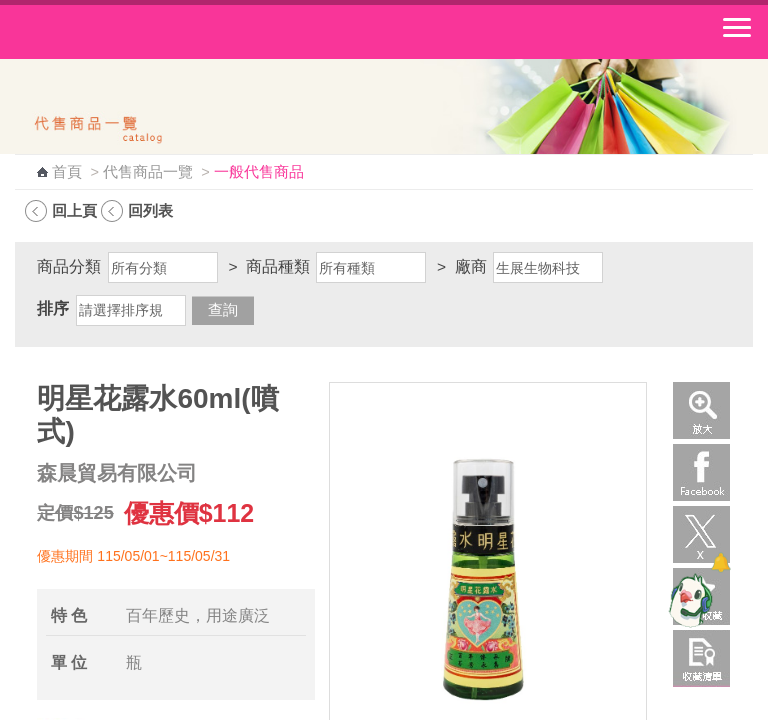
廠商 (471, 266)
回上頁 (74, 210)
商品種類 (278, 266)
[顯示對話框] (720, 562)
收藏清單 (701, 658)
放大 (701, 410)
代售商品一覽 (148, 172)
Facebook (701, 472)
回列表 (150, 210)
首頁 (67, 172)
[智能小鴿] (688, 600)
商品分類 (69, 266)
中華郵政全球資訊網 (125, 32)
